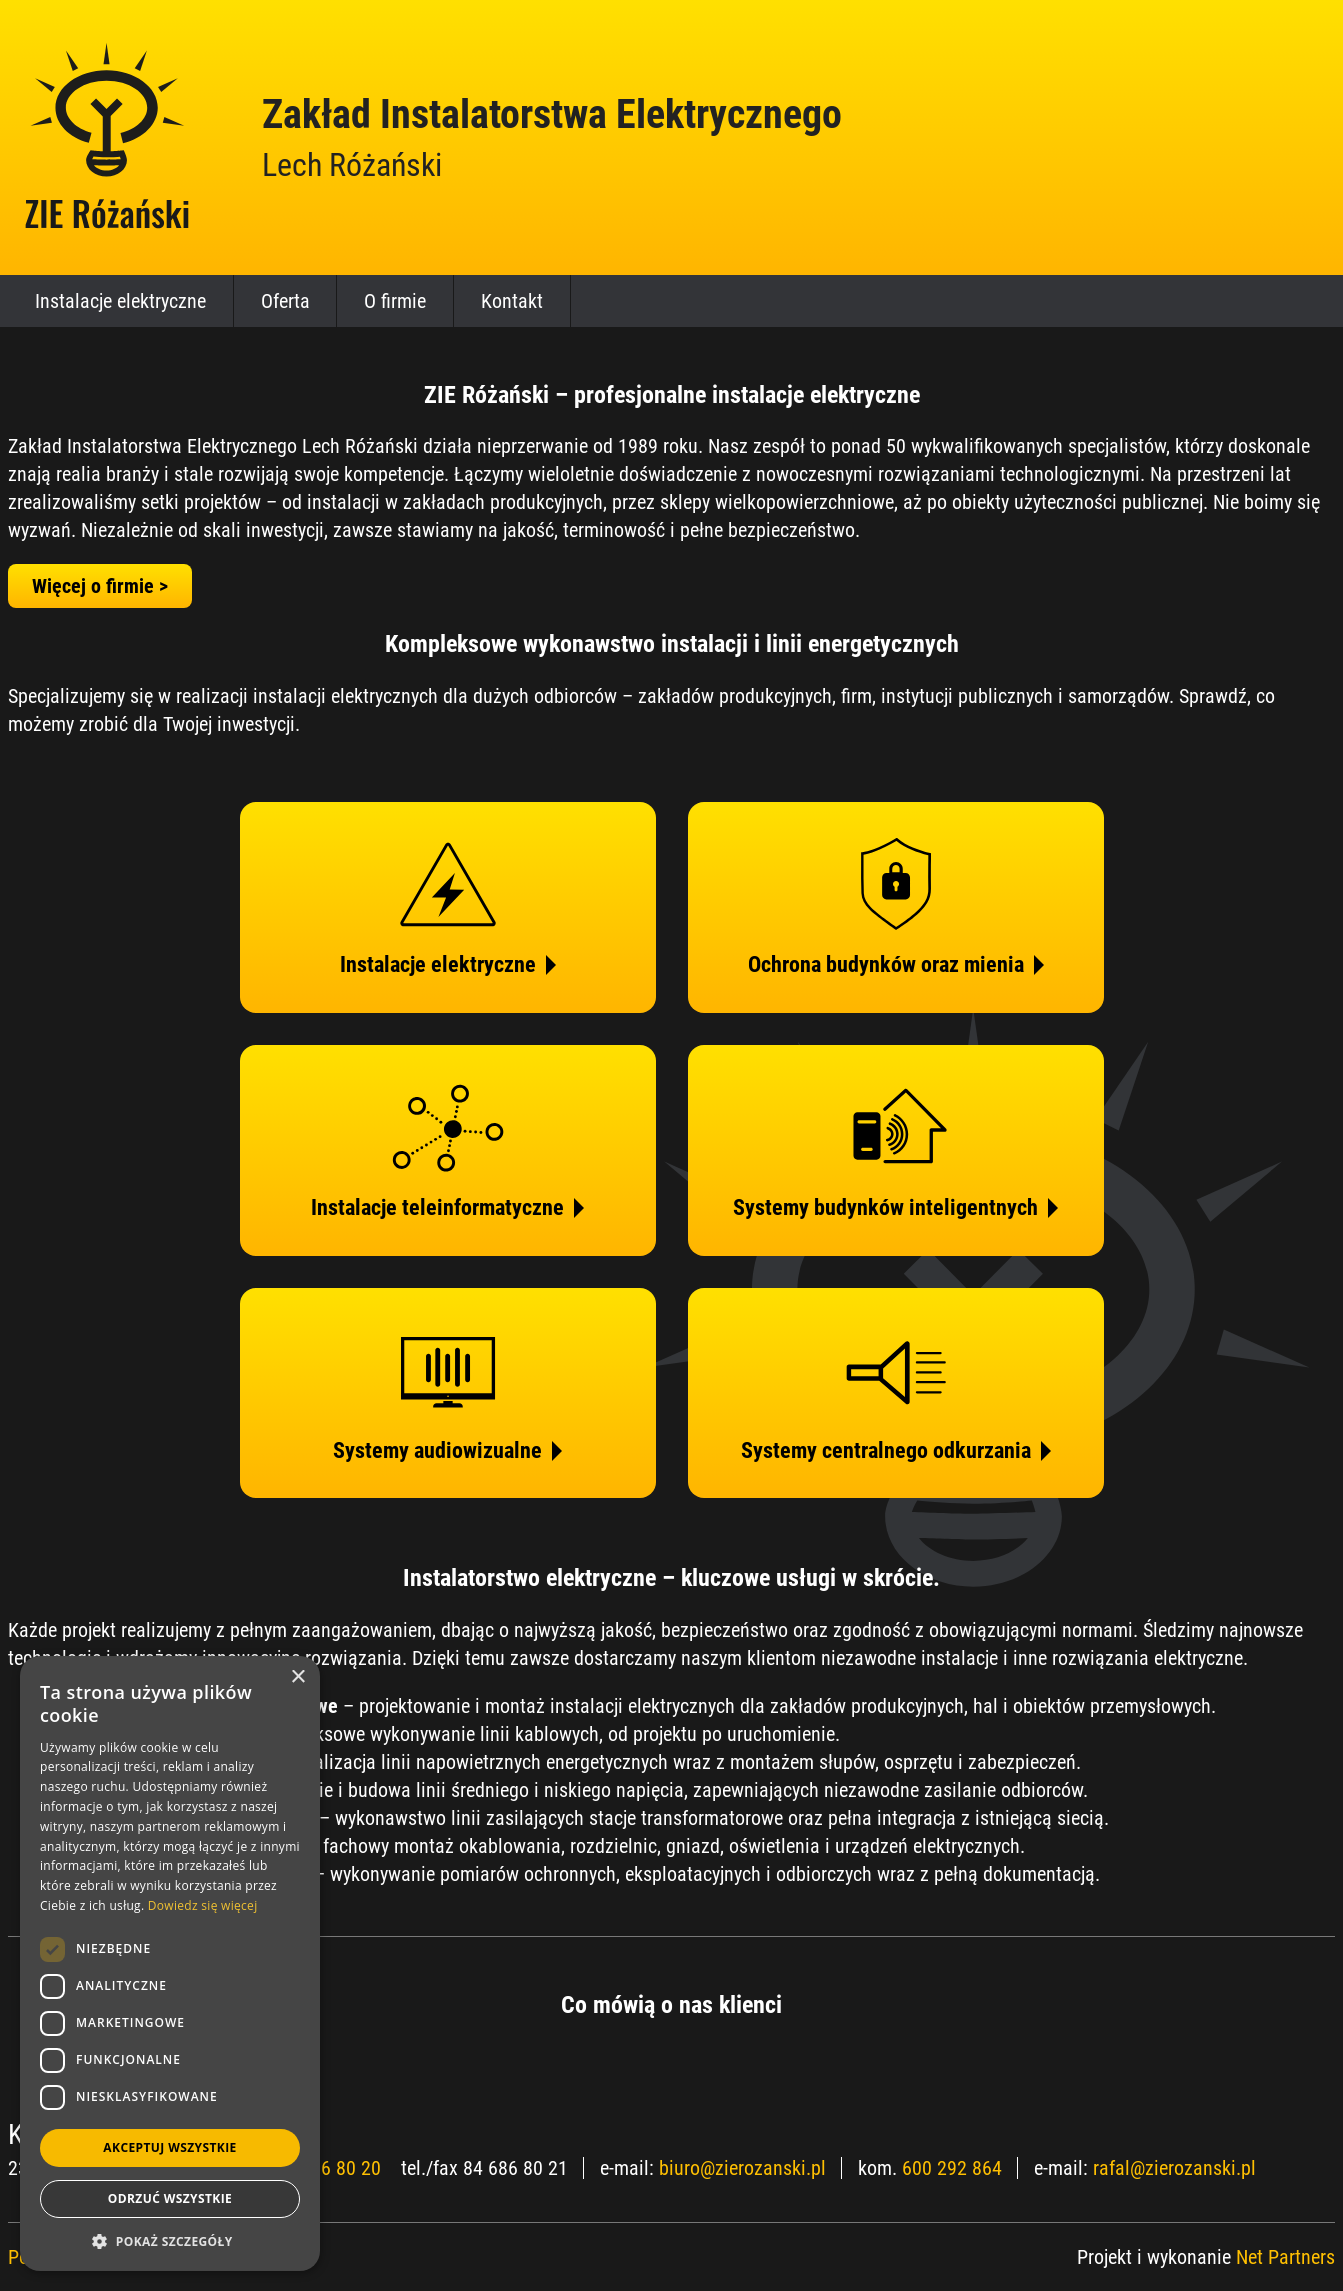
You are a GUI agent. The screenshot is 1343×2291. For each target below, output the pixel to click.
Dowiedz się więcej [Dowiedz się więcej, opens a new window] (203, 1905)
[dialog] (170, 1963)
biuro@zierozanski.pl (742, 2168)
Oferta (285, 301)
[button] (170, 2241)
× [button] (297, 1677)
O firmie (395, 301)
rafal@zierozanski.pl (1174, 2168)
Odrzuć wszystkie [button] (170, 2198)
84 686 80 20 (328, 2168)
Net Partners (1285, 2257)
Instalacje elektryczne (120, 301)
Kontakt (512, 301)
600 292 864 (952, 2168)
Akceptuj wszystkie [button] (169, 2147)
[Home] (108, 136)
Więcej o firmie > (100, 586)
